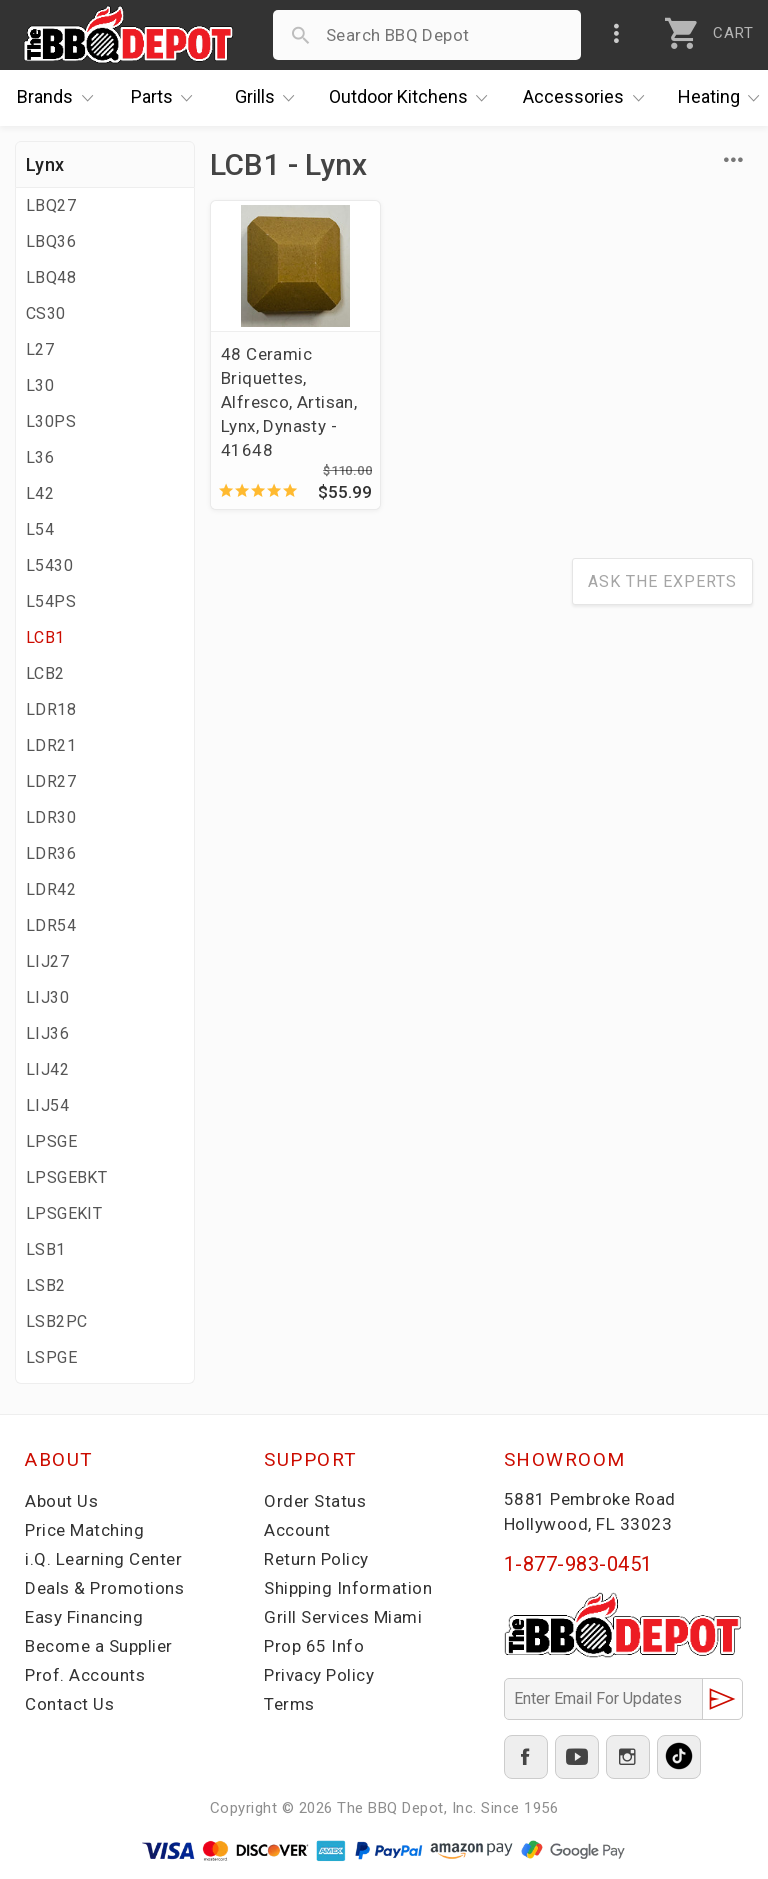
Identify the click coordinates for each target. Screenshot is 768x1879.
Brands (60, 98)
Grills (270, 98)
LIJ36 (47, 1033)
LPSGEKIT (64, 1213)
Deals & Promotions (104, 1588)
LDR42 (51, 889)
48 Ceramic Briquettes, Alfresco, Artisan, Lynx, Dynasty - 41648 (289, 402)
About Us (61, 1501)
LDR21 (51, 745)
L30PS (51, 421)
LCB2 (45, 673)
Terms (289, 1704)
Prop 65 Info (314, 1646)
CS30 (46, 313)
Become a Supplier (99, 1646)
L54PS (51, 601)
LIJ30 (47, 997)
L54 (40, 529)
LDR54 (51, 925)
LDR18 (51, 709)
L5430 (49, 565)
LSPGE (51, 1357)
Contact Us (69, 1704)
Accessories (588, 98)
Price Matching (84, 1530)
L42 (40, 493)
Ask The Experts (662, 581)
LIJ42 (47, 1069)
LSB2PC (56, 1321)
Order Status (315, 1501)
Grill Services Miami (343, 1617)
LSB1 (46, 1249)
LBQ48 (51, 277)
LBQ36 (51, 241)
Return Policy (316, 1559)
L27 (40, 349)
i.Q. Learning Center (103, 1559)
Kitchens (413, 98)
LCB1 (45, 637)
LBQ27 (51, 205)
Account (297, 1530)
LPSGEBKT (66, 1177)
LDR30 (51, 817)
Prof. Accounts (85, 1675)
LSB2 (46, 1285)
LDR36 (51, 853)
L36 (40, 457)
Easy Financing (84, 1617)
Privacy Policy (319, 1675)
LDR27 (51, 781)
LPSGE (51, 1141)
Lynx (45, 164)
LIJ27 (47, 961)
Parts (167, 98)
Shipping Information (348, 1588)
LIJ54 (47, 1105)
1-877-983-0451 (578, 1564)
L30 (40, 385)
